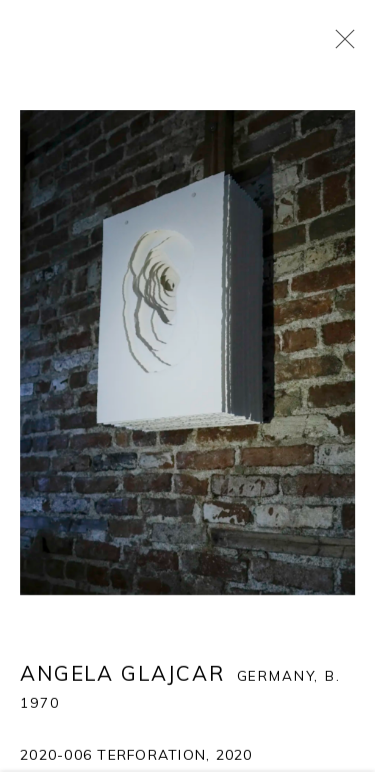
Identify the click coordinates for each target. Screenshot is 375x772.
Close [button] (340, 45)
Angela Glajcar (122, 674)
